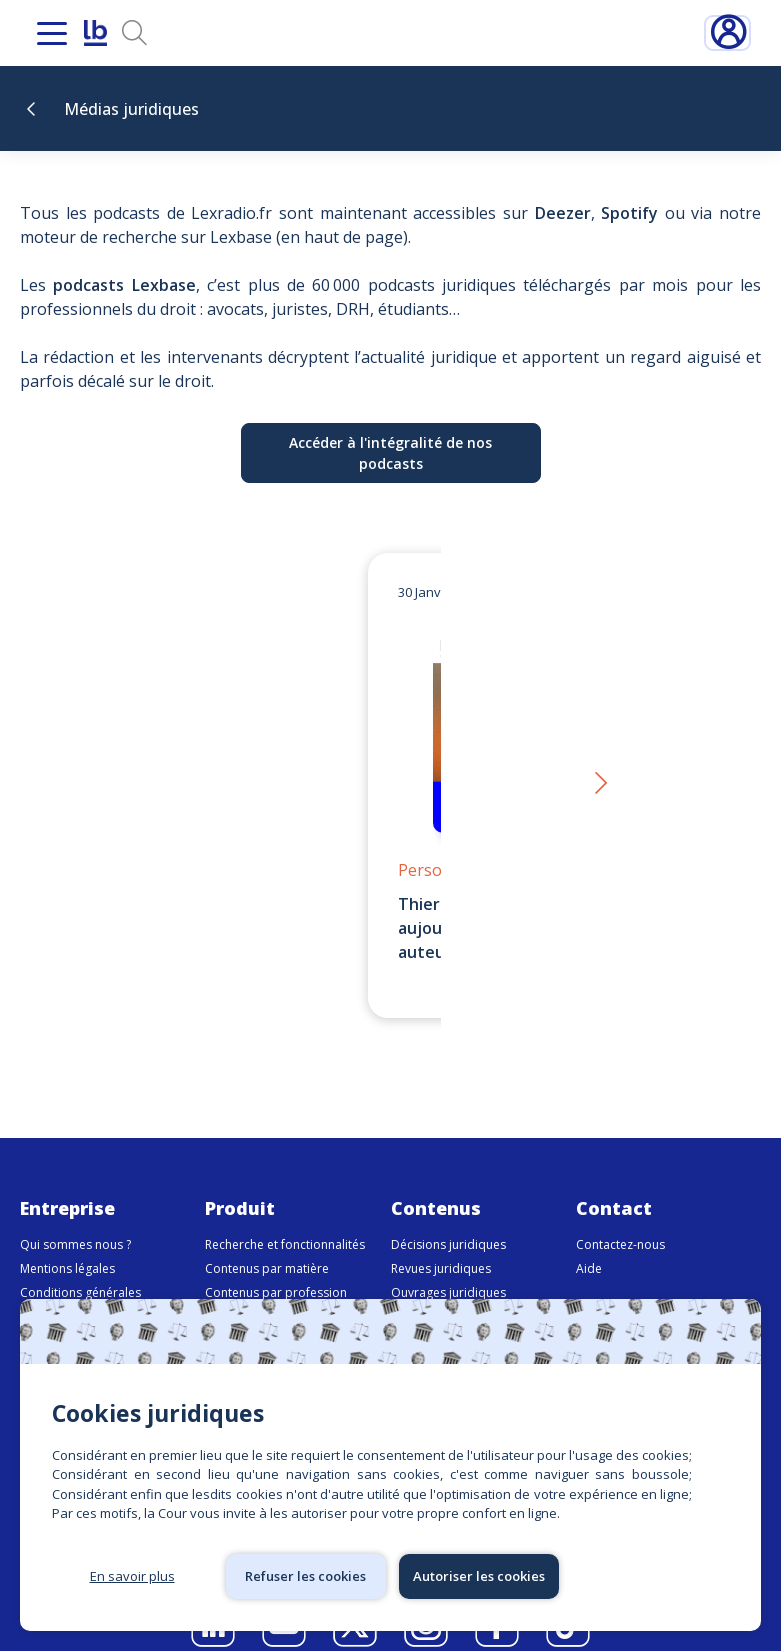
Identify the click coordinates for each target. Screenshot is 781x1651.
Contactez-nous (620, 1220)
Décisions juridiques (448, 1220)
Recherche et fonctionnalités (285, 1220)
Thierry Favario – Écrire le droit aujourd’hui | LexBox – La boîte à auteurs (375, 928)
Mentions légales (67, 1244)
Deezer (563, 213)
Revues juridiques (441, 1244)
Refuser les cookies (305, 1576)
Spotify (629, 213)
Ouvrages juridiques (448, 1268)
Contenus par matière (267, 1244)
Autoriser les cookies (479, 1576)
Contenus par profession (276, 1268)
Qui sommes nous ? (75, 1220)
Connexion (727, 33)
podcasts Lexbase (124, 285)
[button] (599, 772)
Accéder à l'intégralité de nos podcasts (390, 453)
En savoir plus (132, 1576)
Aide (589, 1244)
